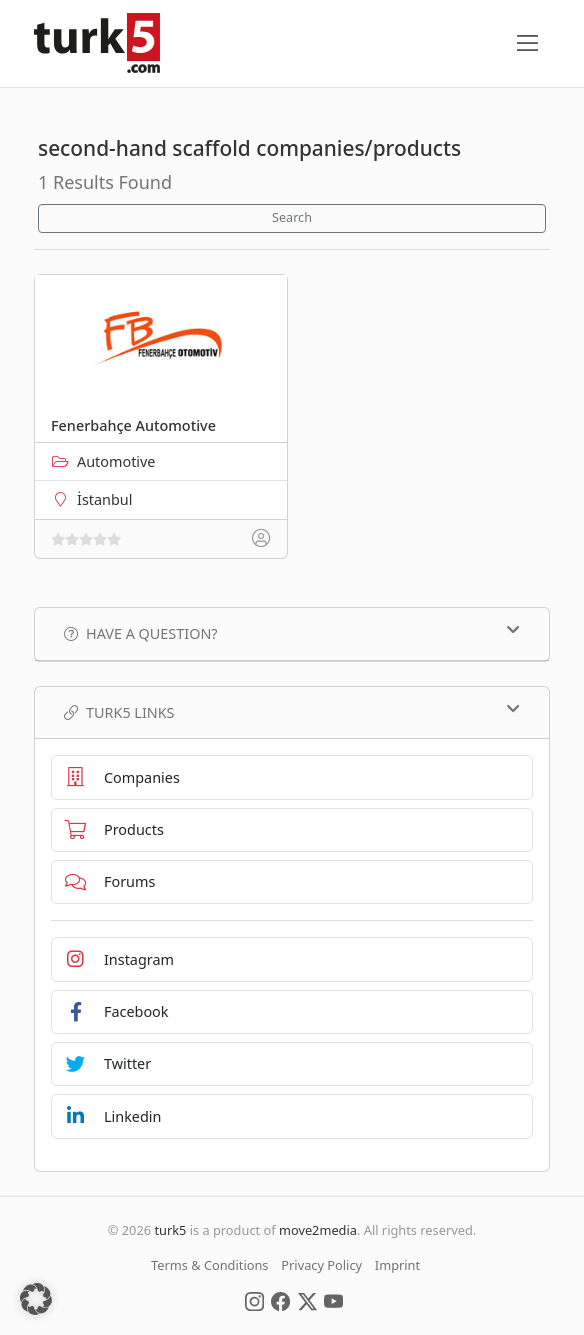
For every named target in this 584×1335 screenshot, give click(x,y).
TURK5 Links (292, 712)
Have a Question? (292, 633)
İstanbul (104, 499)
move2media (318, 1230)
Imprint (397, 1265)
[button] (36, 1299)
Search (292, 217)
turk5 (170, 1230)
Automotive (116, 461)
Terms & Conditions (209, 1265)
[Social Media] (254, 1300)
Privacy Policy (321, 1265)
